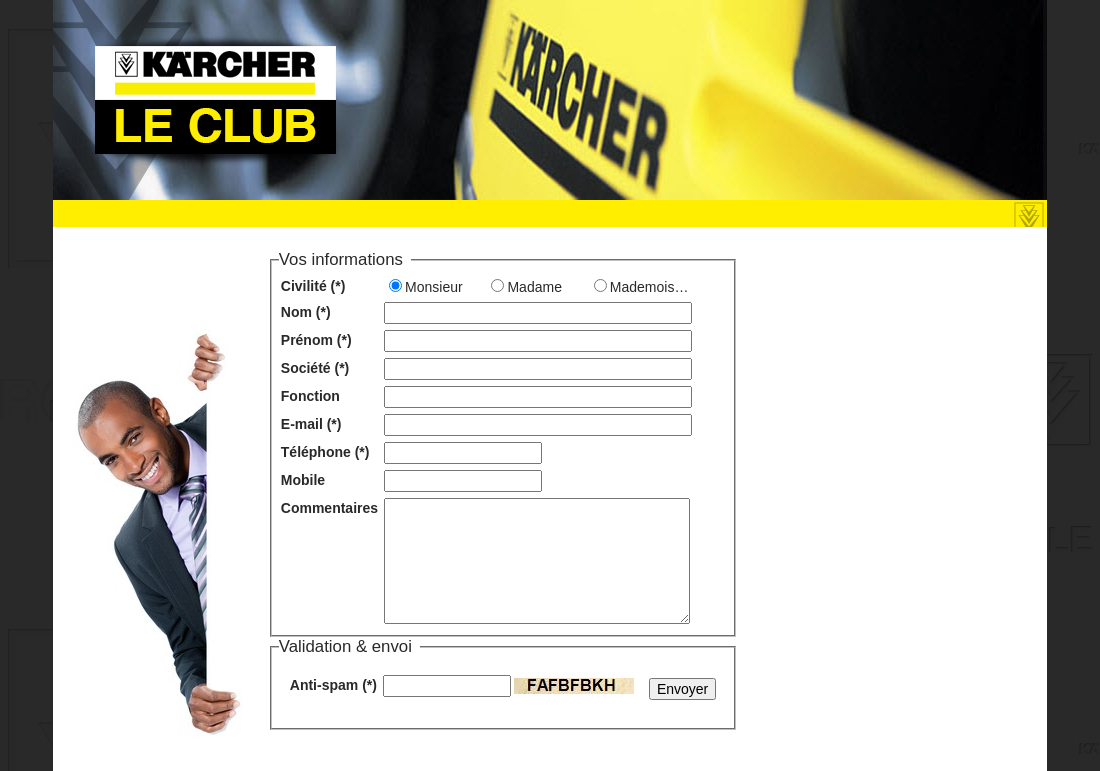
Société (315, 368)
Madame (534, 287)
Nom (306, 312)
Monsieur (434, 287)
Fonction (310, 396)
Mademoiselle (653, 287)
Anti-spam (333, 685)
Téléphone (325, 452)
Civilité (313, 286)
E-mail (311, 424)
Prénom (316, 340)
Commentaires (329, 508)
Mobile (303, 480)
